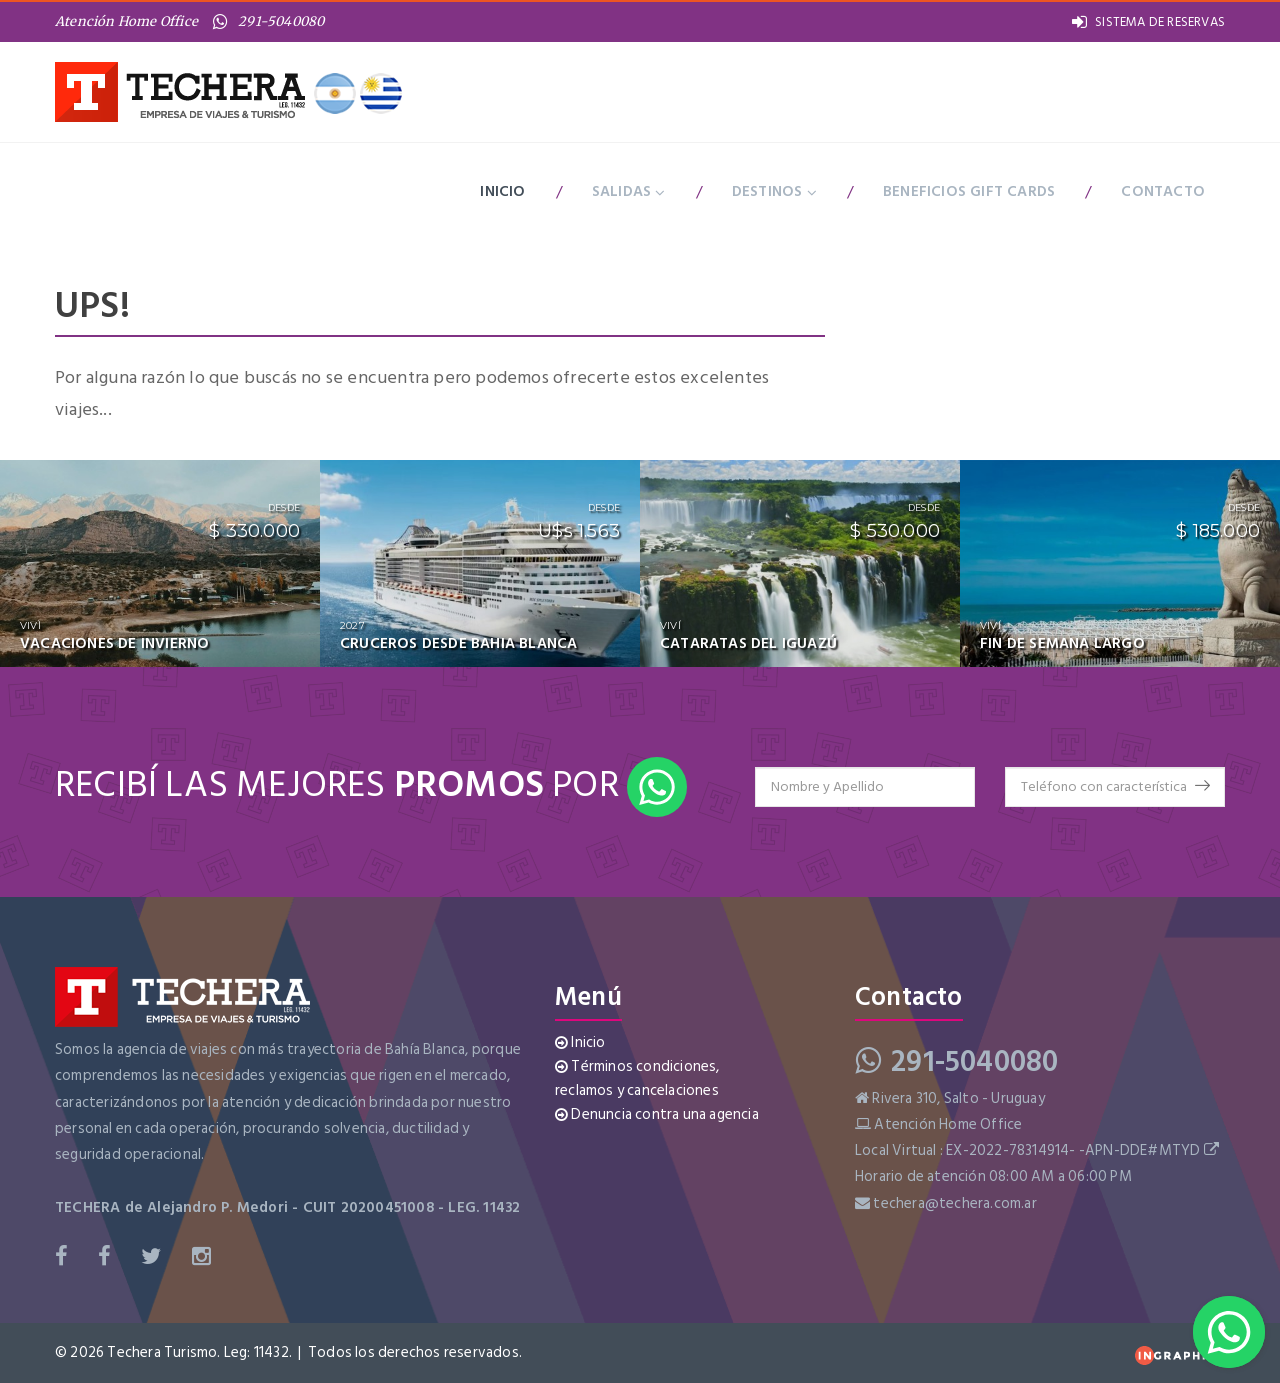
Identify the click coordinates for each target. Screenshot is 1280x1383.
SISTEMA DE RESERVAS (1148, 22)
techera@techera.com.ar (954, 1203)
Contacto (1163, 191)
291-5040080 (268, 21)
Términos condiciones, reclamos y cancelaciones (637, 1078)
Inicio (502, 191)
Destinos (774, 191)
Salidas (629, 191)
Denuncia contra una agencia (657, 1114)
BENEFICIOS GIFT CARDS (969, 191)
